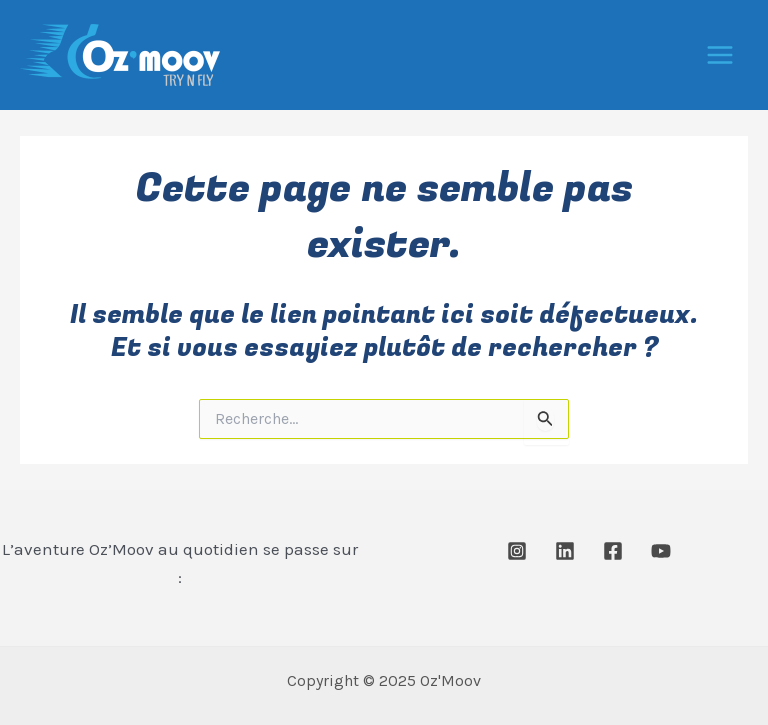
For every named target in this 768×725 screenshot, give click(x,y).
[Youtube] (661, 551)
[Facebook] (613, 551)
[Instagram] (517, 551)
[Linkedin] (565, 551)
